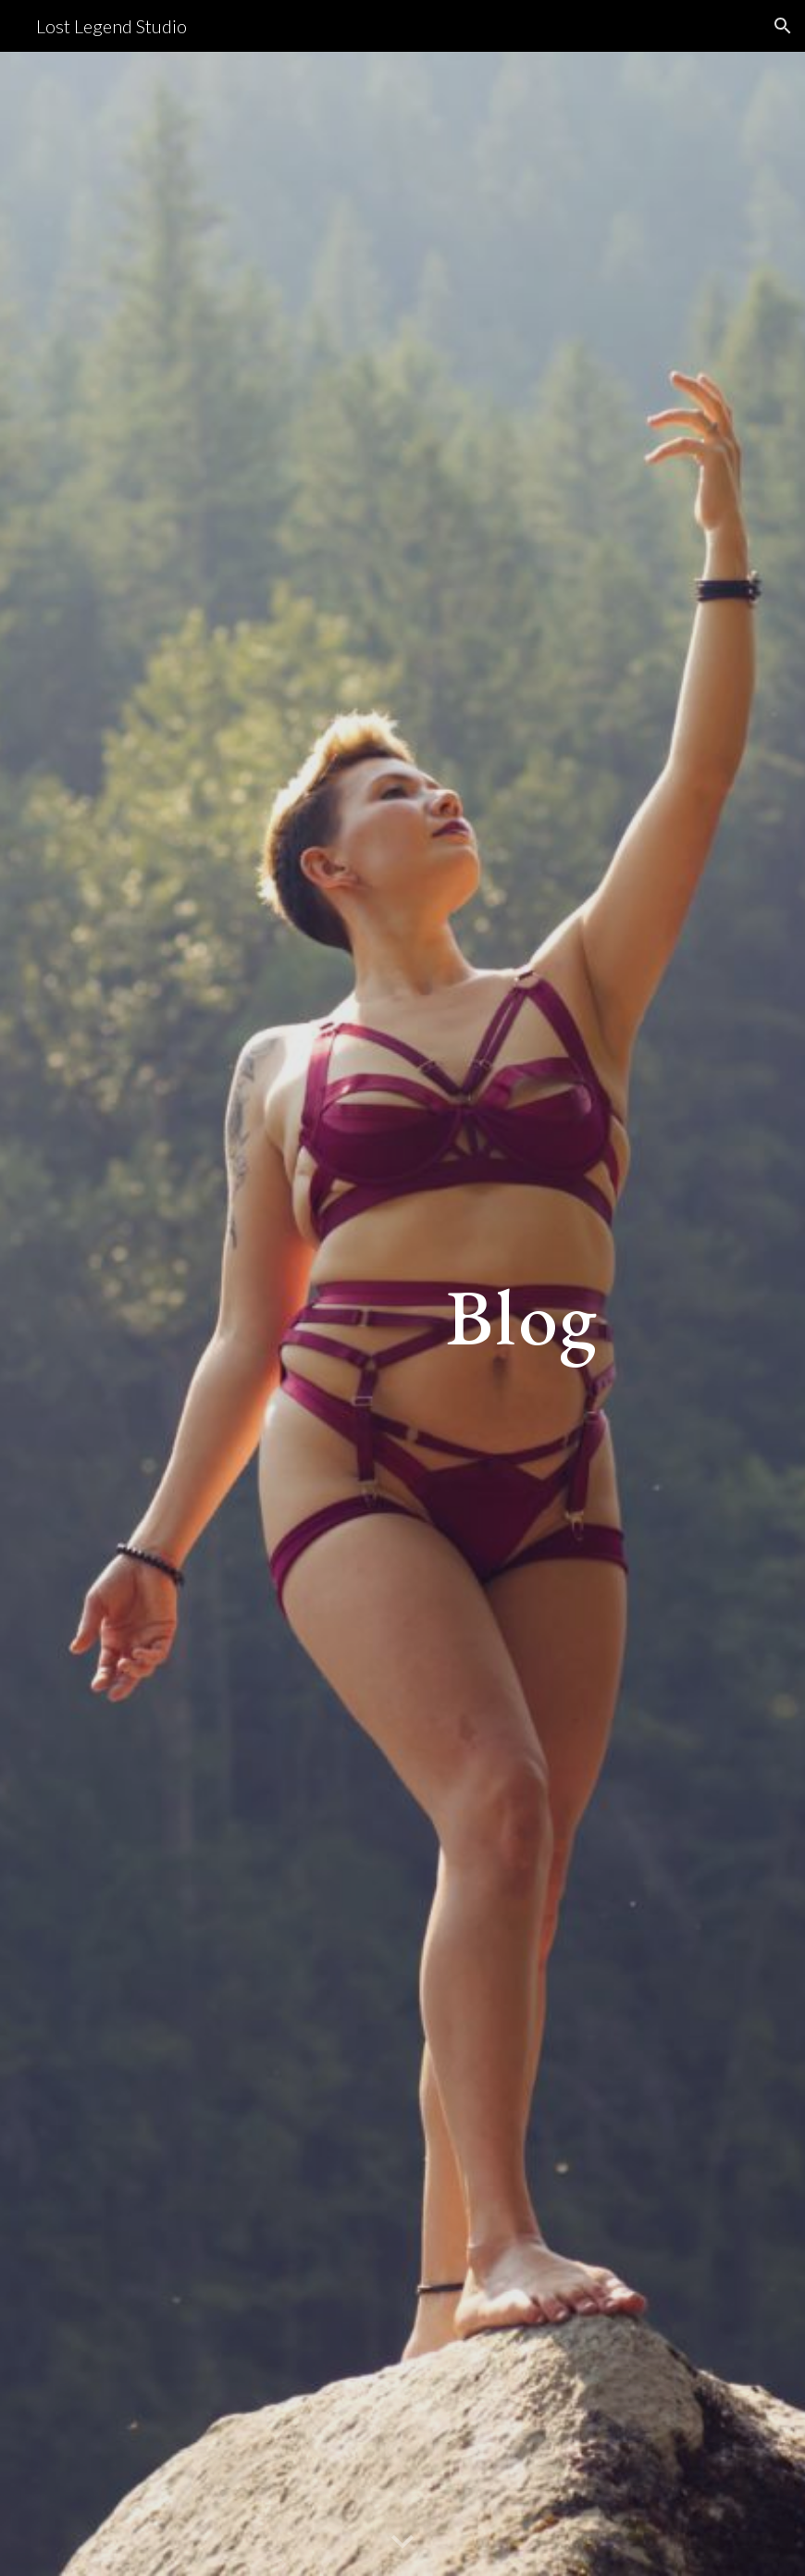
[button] (783, 26)
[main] (522, 1313)
